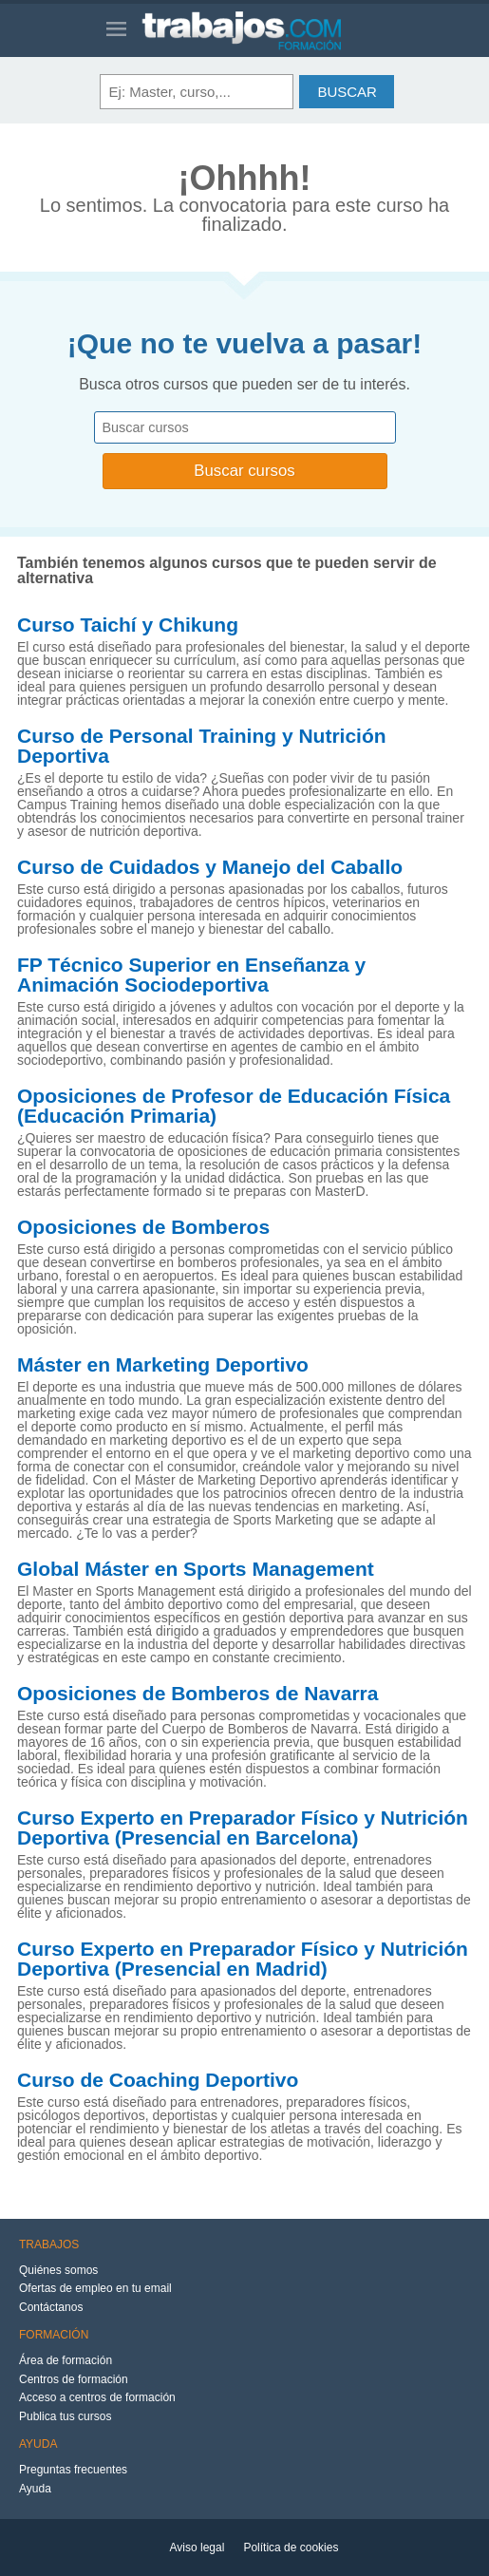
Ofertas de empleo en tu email (95, 2288)
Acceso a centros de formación (97, 2397)
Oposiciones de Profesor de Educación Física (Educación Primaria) (233, 1106)
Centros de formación (73, 2379)
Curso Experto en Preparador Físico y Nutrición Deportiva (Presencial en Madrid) (242, 1959)
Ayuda (35, 2488)
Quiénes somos (58, 2270)
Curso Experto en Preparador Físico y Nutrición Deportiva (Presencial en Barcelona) (242, 1828)
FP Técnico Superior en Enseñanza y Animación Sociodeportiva (191, 975)
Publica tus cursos (65, 2416)
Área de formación (65, 2360)
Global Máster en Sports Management (195, 1569)
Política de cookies (290, 2547)
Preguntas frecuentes (73, 2469)
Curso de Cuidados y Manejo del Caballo (210, 867)
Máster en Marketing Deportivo (163, 1364)
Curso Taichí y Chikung (127, 625)
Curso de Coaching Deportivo (157, 2080)
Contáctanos (51, 2307)
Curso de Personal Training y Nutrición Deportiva (201, 746)
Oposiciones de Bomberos (143, 1227)
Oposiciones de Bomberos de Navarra (197, 1693)
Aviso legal (197, 2547)
